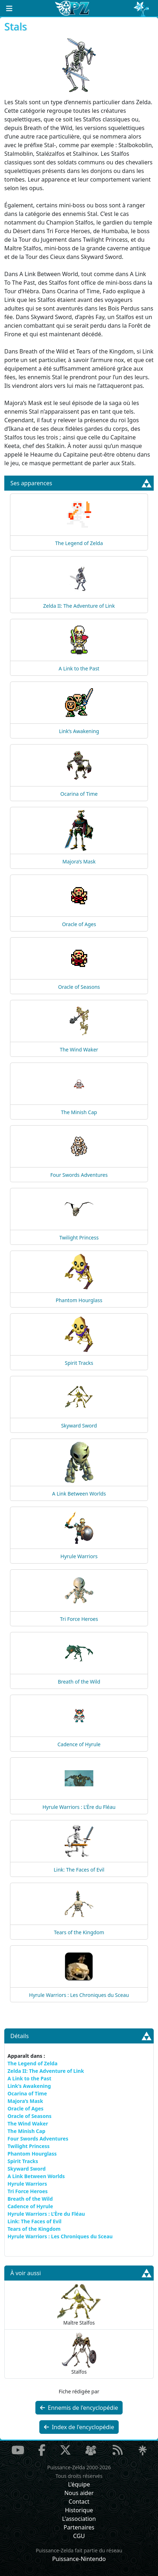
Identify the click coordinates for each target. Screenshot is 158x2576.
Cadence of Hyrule (79, 1744)
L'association (79, 2519)
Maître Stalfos (79, 2304)
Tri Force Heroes (79, 1619)
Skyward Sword (79, 1425)
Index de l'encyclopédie (79, 2427)
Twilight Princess (79, 1237)
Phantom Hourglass (79, 1300)
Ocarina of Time (79, 793)
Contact (79, 2501)
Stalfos (79, 2353)
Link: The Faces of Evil (79, 1869)
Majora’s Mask (79, 861)
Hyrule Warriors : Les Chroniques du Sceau (79, 1995)
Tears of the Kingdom (79, 1932)
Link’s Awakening (79, 731)
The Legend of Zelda (79, 543)
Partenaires (79, 2527)
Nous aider (79, 2493)
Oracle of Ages (79, 924)
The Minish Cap (79, 1112)
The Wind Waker (79, 1049)
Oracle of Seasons (79, 986)
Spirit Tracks (79, 1362)
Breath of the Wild (79, 1681)
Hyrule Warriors (79, 1556)
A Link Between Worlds (79, 1493)
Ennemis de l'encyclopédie (79, 2408)
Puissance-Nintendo (79, 2559)
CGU (79, 2536)
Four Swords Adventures (79, 1174)
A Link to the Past (79, 668)
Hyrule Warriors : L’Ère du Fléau (79, 1807)
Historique (79, 2510)
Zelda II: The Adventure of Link (79, 605)
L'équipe (79, 2484)
